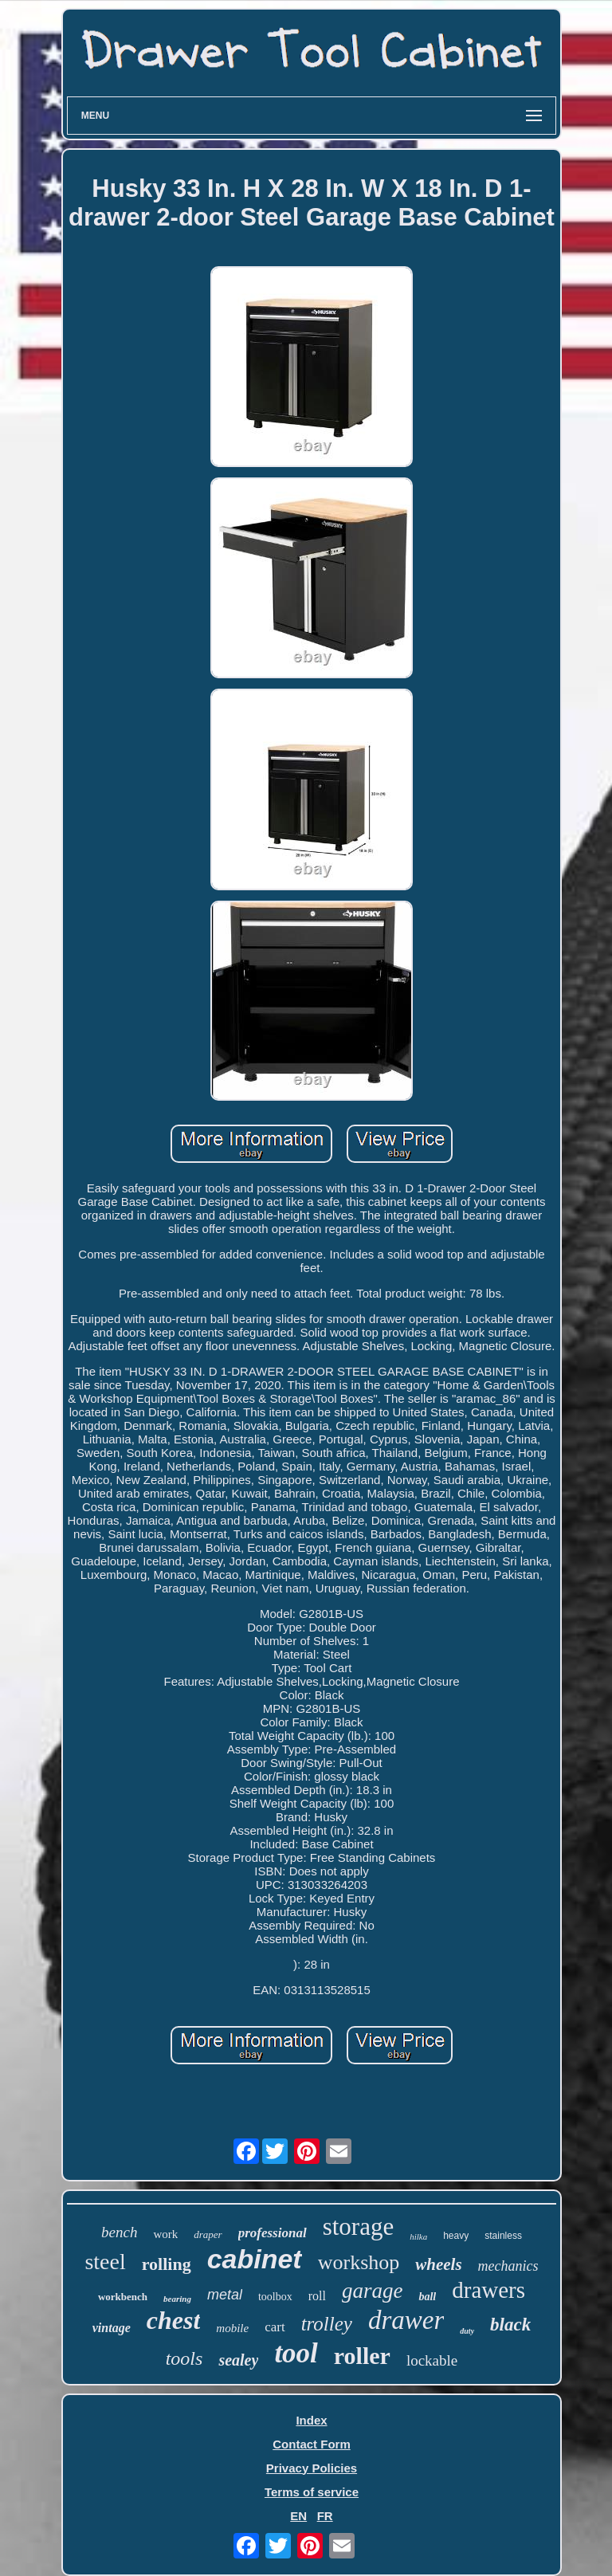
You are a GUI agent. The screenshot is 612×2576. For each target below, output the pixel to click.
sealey (238, 2360)
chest (174, 2320)
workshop (359, 2262)
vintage (111, 2327)
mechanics (508, 2266)
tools (184, 2358)
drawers (488, 2290)
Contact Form (312, 2444)
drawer (406, 2320)
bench (119, 2232)
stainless (503, 2235)
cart (274, 2326)
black (510, 2324)
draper (208, 2234)
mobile (232, 2328)
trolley (326, 2323)
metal (224, 2295)
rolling (166, 2264)
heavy (456, 2235)
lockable (431, 2360)
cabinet (254, 2259)
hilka (418, 2236)
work (165, 2234)
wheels (438, 2264)
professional (272, 2232)
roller (362, 2355)
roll (317, 2296)
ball (427, 2297)
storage (358, 2226)
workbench (122, 2297)
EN (298, 2516)
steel (104, 2261)
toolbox (275, 2297)
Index (311, 2420)
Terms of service (312, 2492)
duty (467, 2331)
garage (372, 2291)
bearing (177, 2298)
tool (295, 2353)
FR (325, 2516)
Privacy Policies (311, 2468)
